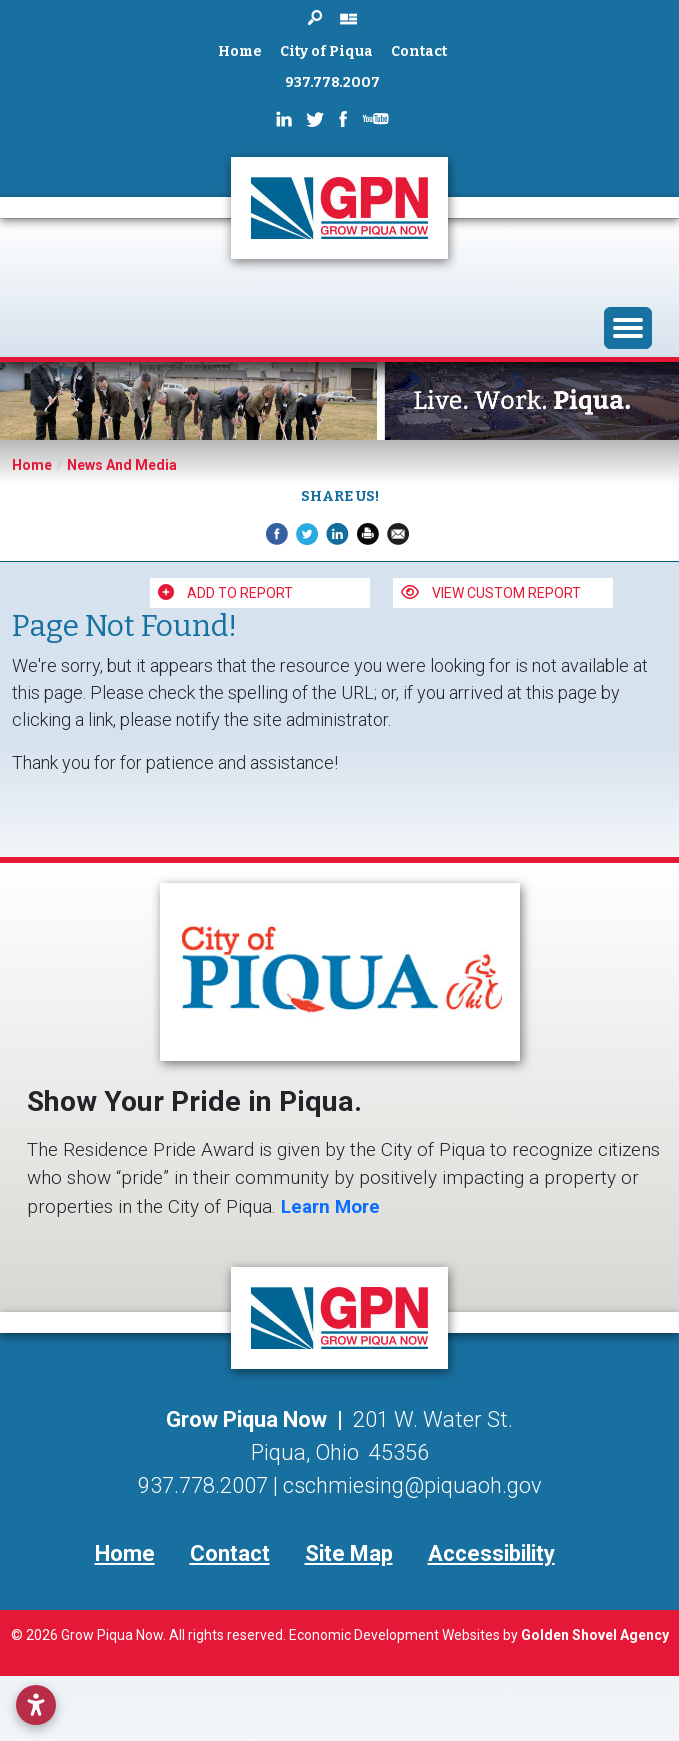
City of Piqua (326, 51)
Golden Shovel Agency (595, 1635)
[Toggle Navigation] (628, 328)
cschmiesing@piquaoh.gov (412, 1485)
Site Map (349, 1553)
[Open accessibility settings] (36, 1705)
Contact (419, 51)
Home (240, 51)
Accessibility (491, 1553)
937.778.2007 (332, 82)
